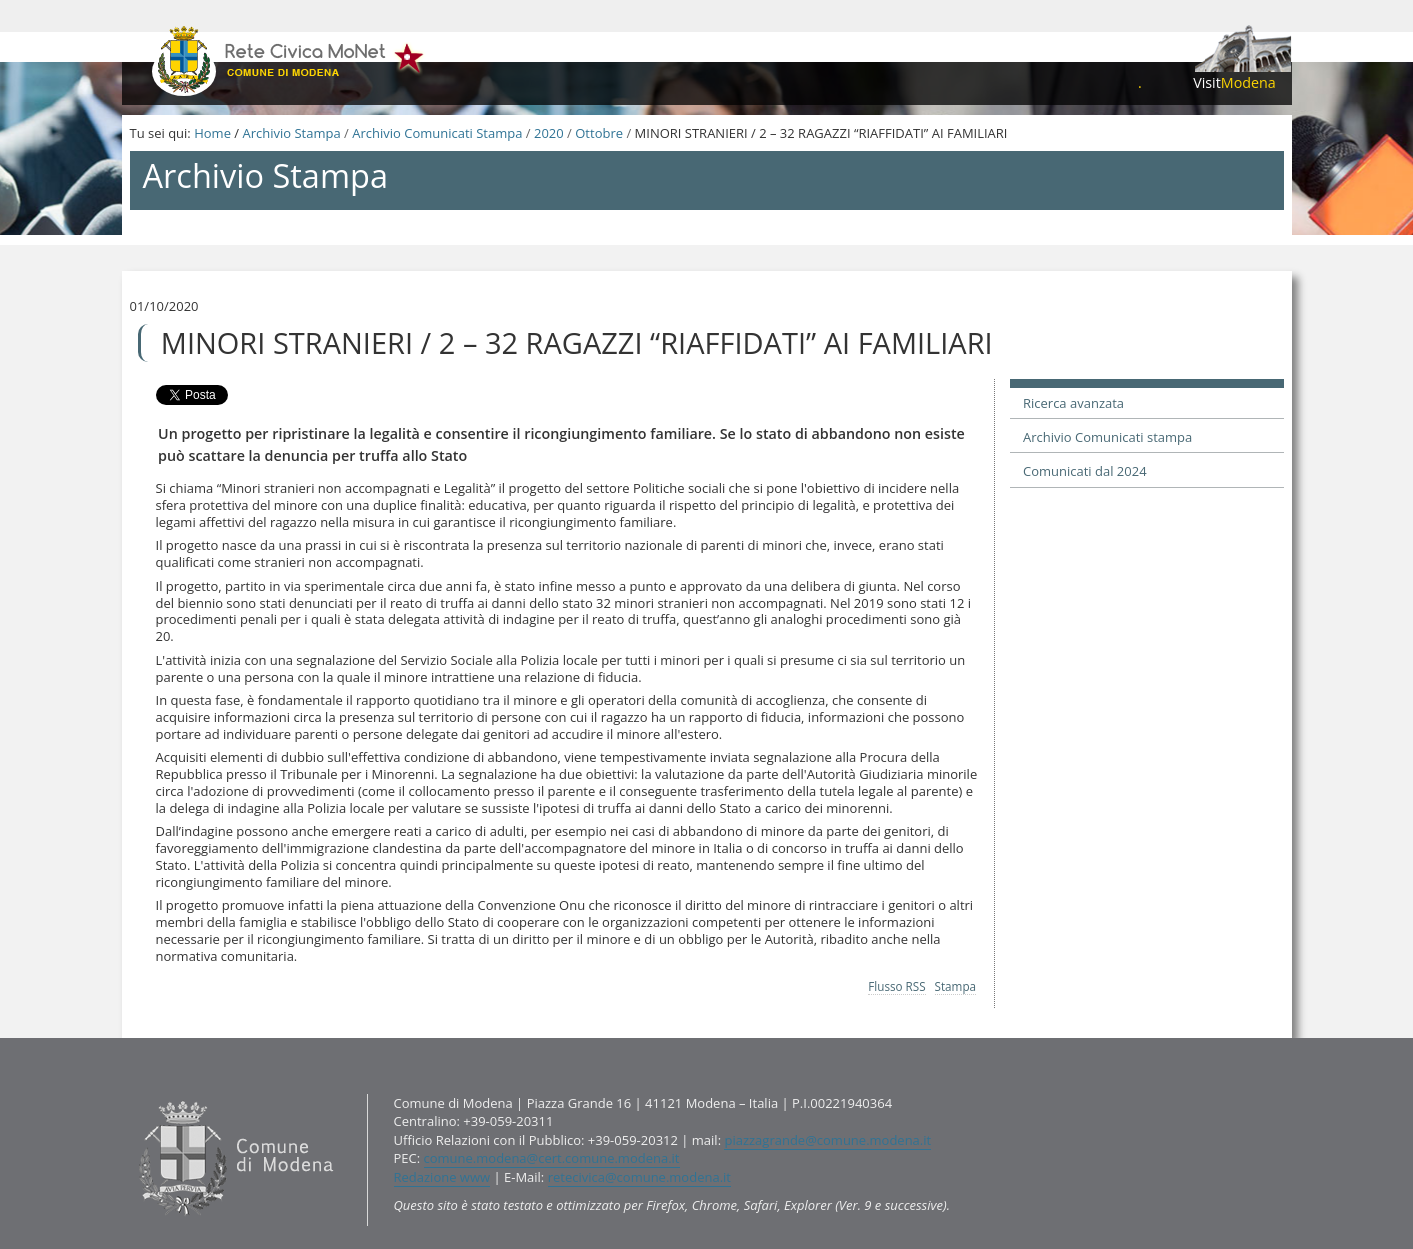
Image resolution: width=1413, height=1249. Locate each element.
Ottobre (599, 133)
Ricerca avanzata (1073, 403)
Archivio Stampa (291, 133)
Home (212, 133)
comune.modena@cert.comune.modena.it (552, 1158)
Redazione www (442, 1177)
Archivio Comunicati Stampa (437, 133)
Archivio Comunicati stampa (1107, 437)
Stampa (956, 986)
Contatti (133, 1092)
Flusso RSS (896, 986)
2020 (549, 133)
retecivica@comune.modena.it (639, 1177)
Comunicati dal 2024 (1085, 471)
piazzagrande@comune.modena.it (827, 1140)
